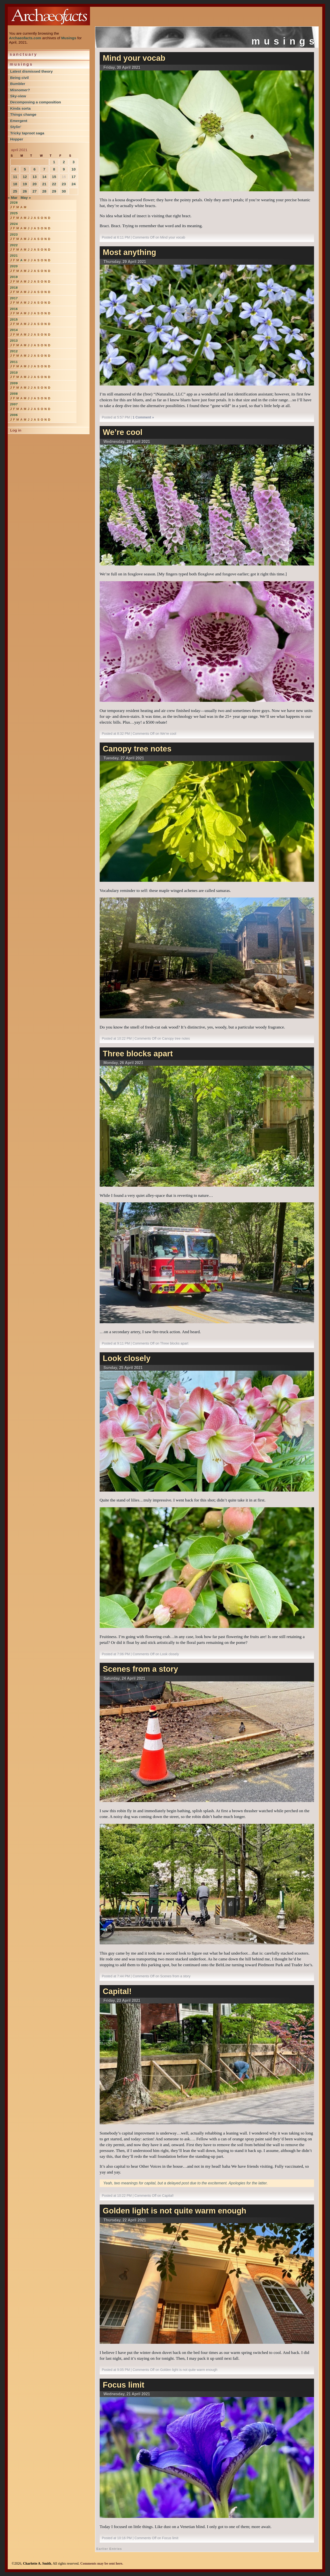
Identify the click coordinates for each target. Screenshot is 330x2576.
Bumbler (17, 84)
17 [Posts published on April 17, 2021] (73, 177)
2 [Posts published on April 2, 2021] (64, 162)
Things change (23, 114)
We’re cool (122, 432)
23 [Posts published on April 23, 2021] (64, 184)
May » (26, 197)
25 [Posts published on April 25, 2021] (15, 191)
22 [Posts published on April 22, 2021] (54, 184)
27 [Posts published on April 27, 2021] (34, 191)
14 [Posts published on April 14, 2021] (44, 177)
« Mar (12, 197)
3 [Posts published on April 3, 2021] (74, 162)
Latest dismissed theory (31, 71)
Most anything (129, 252)
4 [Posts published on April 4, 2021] (15, 169)
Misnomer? (20, 90)
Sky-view (18, 96)
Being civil (19, 78)
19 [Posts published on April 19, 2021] (25, 184)
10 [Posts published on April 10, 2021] (73, 169)
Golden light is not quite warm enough (174, 2210)
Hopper (16, 139)
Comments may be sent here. (101, 2563)
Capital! (117, 1991)
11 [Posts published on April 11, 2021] (15, 177)
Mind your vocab (134, 58)
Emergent (18, 121)
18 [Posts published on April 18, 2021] (15, 184)
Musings (68, 38)
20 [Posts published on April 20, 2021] (34, 184)
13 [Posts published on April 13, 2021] (34, 177)
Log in (15, 430)
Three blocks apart (138, 1053)
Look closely (126, 1358)
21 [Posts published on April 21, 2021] (44, 184)
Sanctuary (24, 54)
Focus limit (123, 2385)
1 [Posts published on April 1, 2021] (54, 162)
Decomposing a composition (35, 102)
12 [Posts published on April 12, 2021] (25, 177)
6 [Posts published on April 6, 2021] (35, 169)
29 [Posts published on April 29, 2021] (54, 191)
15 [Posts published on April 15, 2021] (54, 177)
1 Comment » (143, 417)
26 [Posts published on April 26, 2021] (25, 191)
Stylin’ (15, 127)
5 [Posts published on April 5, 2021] (25, 169)
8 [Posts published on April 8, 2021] (54, 169)
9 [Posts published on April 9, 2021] (64, 169)
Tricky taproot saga (27, 133)
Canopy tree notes (137, 748)
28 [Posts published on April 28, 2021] (44, 191)
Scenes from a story (140, 1669)
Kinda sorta (20, 108)
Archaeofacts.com (25, 38)
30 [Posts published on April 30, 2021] (64, 191)
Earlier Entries (109, 2549)
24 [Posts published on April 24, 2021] (73, 184)
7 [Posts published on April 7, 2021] (44, 169)
